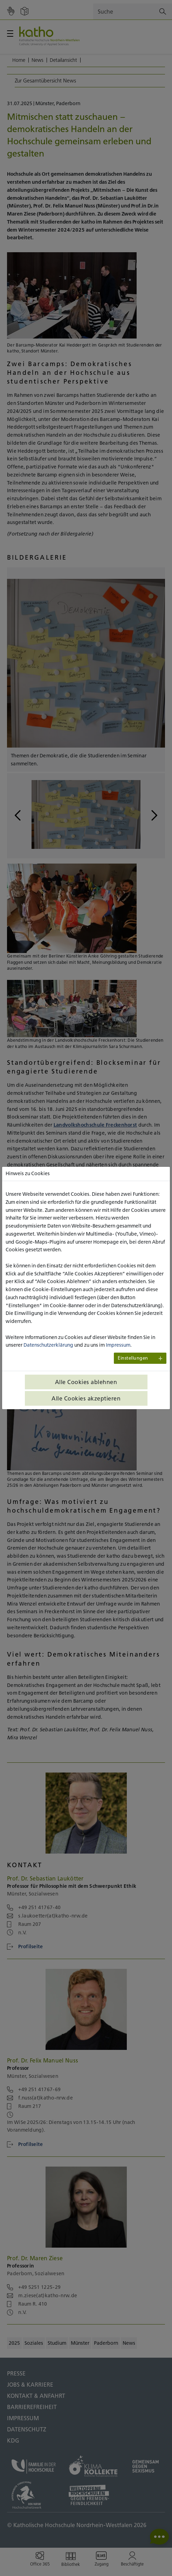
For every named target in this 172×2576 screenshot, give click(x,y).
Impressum (118, 1345)
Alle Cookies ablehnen (86, 1381)
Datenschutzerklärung (48, 1345)
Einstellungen (133, 1358)
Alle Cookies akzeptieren (86, 1398)
